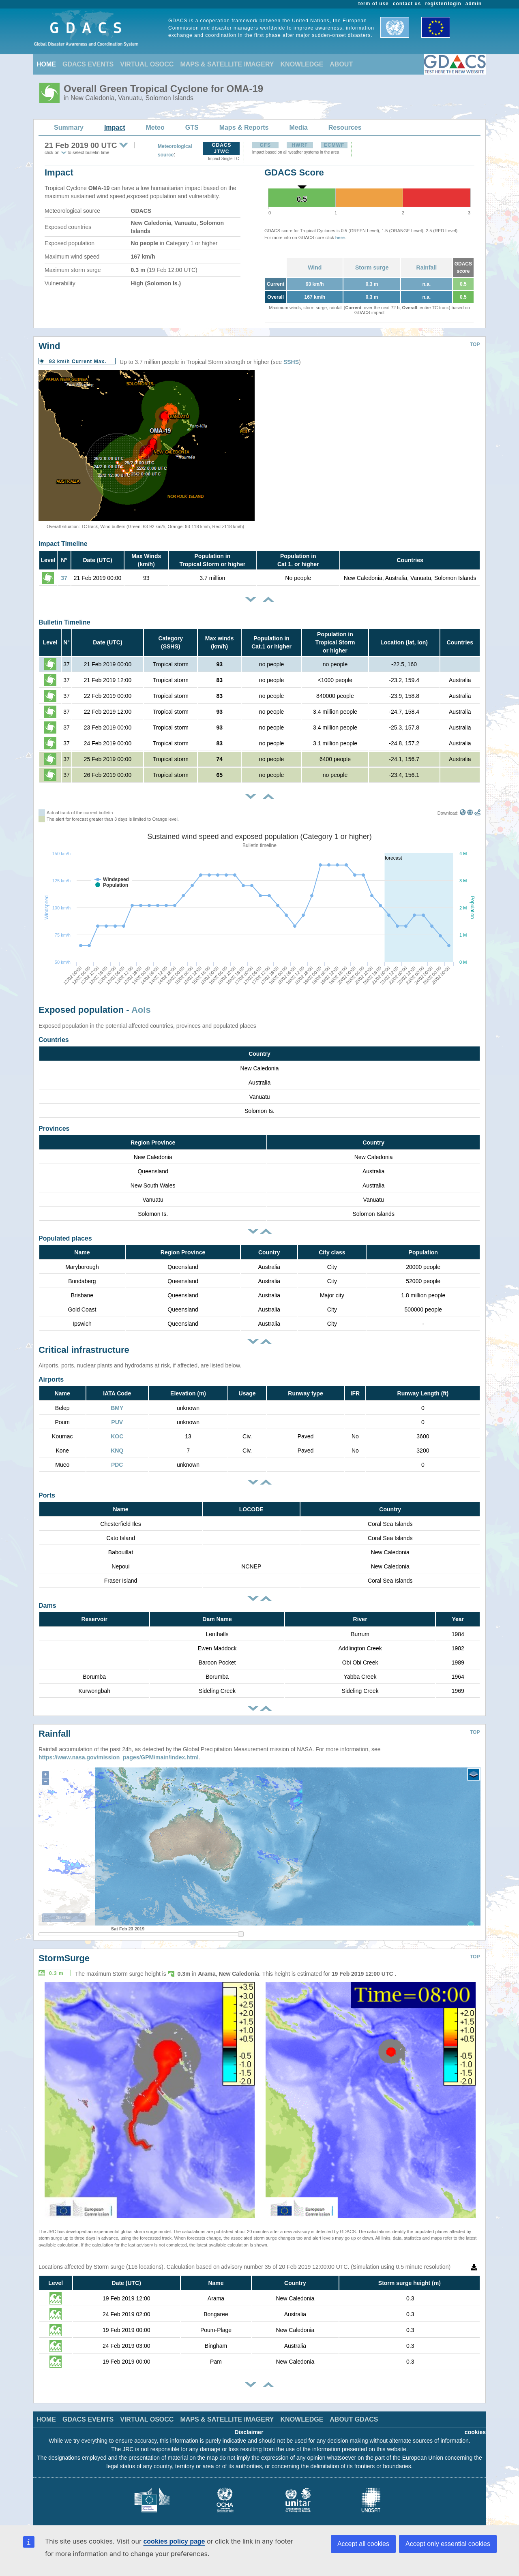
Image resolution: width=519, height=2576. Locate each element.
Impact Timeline (63, 543)
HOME (46, 64)
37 (64, 578)
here (340, 237)
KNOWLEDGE (302, 64)
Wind (315, 267)
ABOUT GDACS (354, 2413)
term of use (373, 3)
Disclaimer (249, 2426)
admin (473, 3)
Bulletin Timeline (64, 622)
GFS (265, 145)
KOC (117, 1436)
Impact (114, 127)
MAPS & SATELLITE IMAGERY (227, 64)
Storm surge (371, 267)
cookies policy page (174, 2541)
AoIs (141, 1010)
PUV (117, 1422)
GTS (192, 127)
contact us (407, 3)
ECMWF (334, 145)
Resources (345, 127)
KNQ (117, 1450)
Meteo (155, 127)
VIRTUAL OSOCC (147, 64)
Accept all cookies (363, 2543)
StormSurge (64, 1952)
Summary (69, 127)
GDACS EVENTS (88, 64)
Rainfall (426, 267)
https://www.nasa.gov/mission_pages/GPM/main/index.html (119, 1751)
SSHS (291, 362)
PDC (117, 1464)
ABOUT (341, 64)
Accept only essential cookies (447, 2543)
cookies (475, 2426)
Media (298, 127)
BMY (117, 1408)
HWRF (300, 145)
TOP (475, 344)
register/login (443, 3)
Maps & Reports (244, 127)
